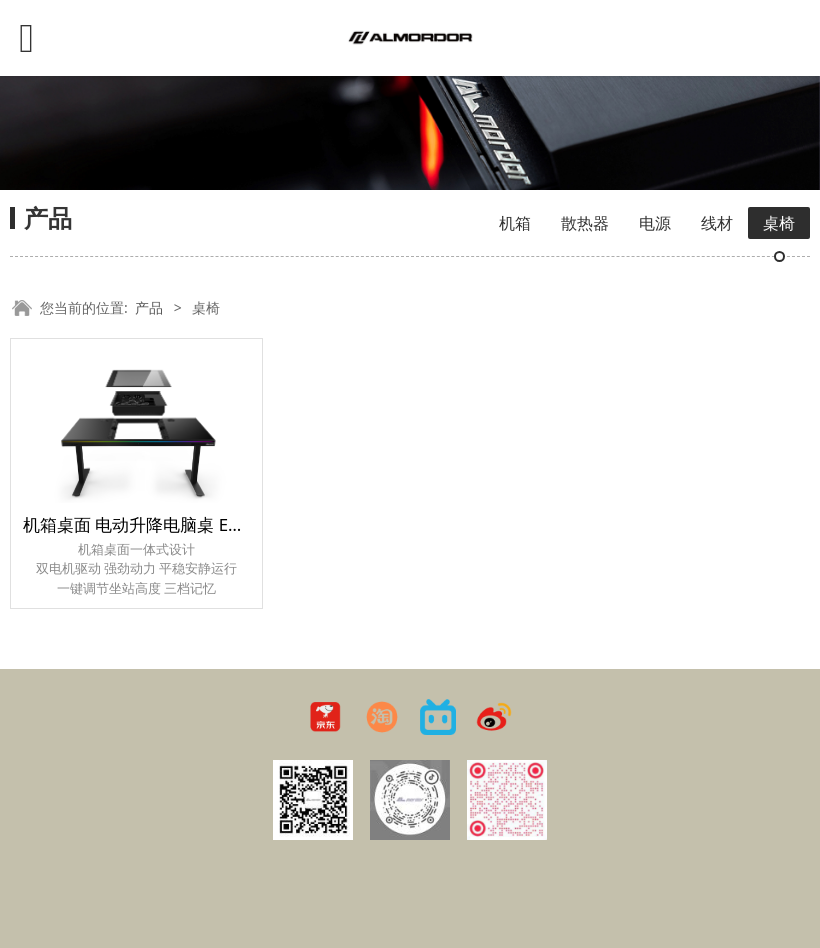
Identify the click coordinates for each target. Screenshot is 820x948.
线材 (717, 223)
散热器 (585, 223)
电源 (655, 223)
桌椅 (779, 223)
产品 (149, 307)
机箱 (515, 223)
